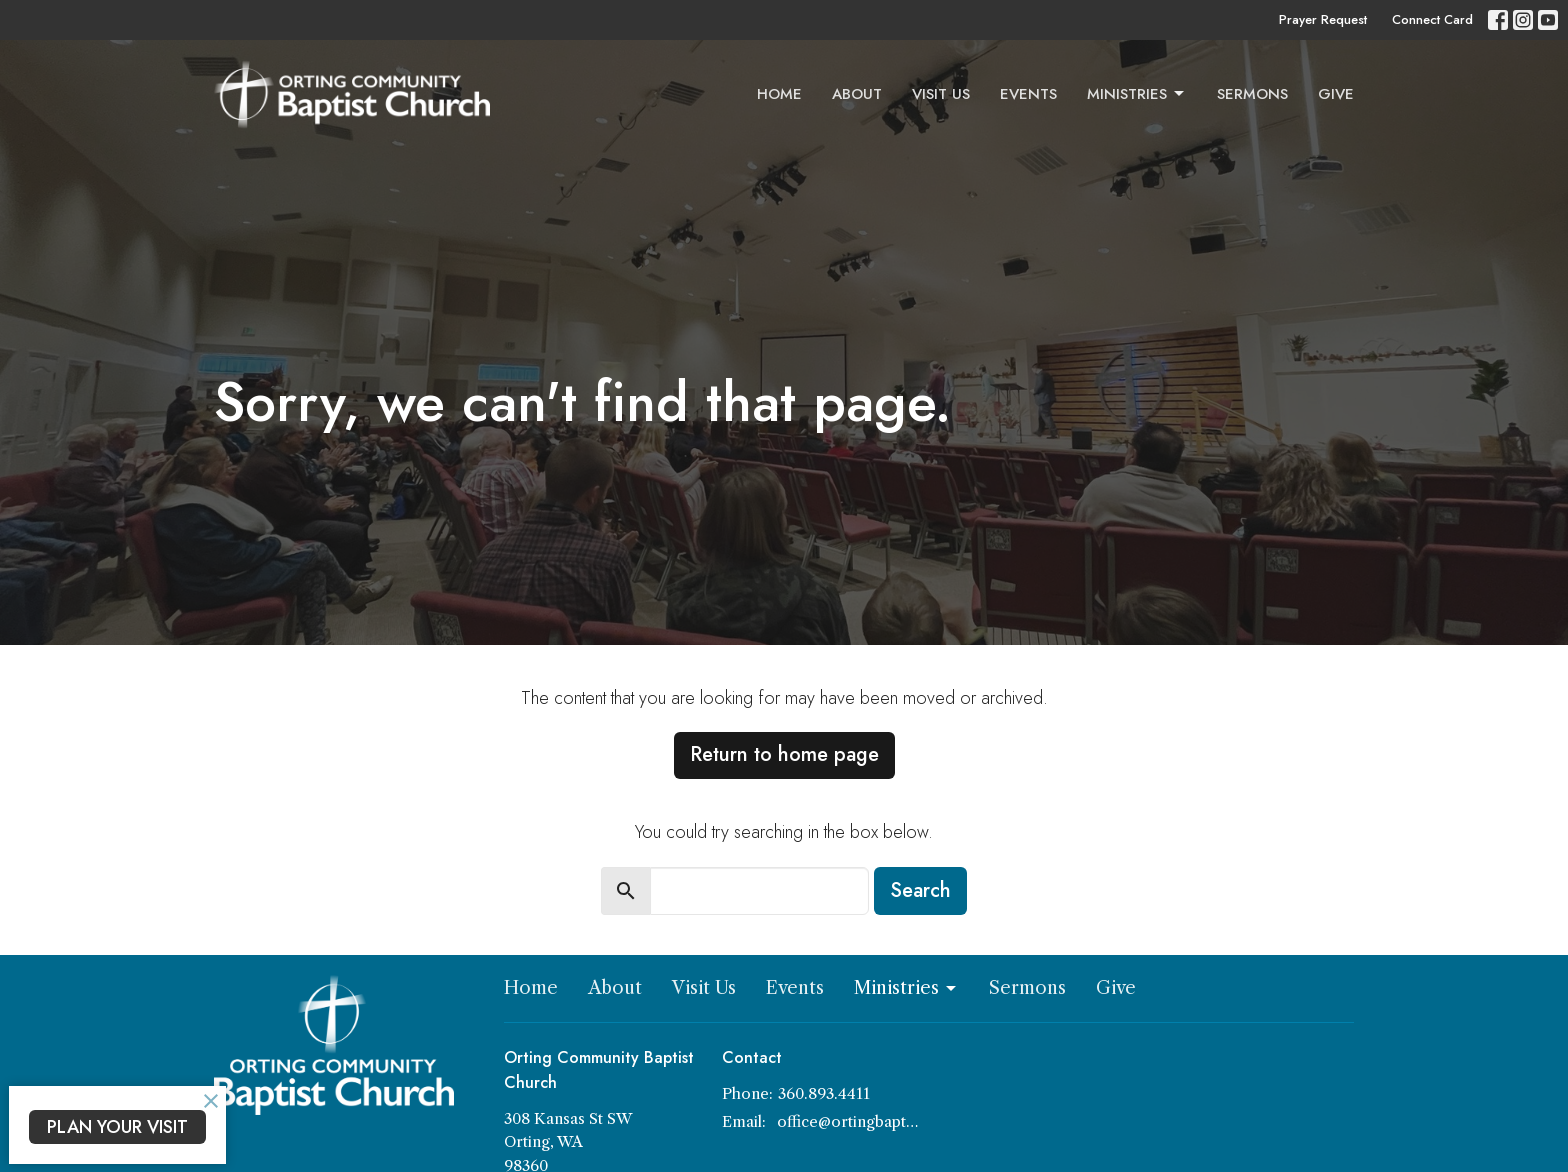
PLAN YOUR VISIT (117, 1127)
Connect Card (1432, 19)
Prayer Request (1323, 19)
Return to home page (784, 754)
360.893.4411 (824, 1093)
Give (1336, 94)
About (857, 94)
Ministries (1137, 94)
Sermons (1252, 94)
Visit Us (941, 94)
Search (920, 890)
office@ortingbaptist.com (848, 1121)
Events (1028, 94)
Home (779, 94)
